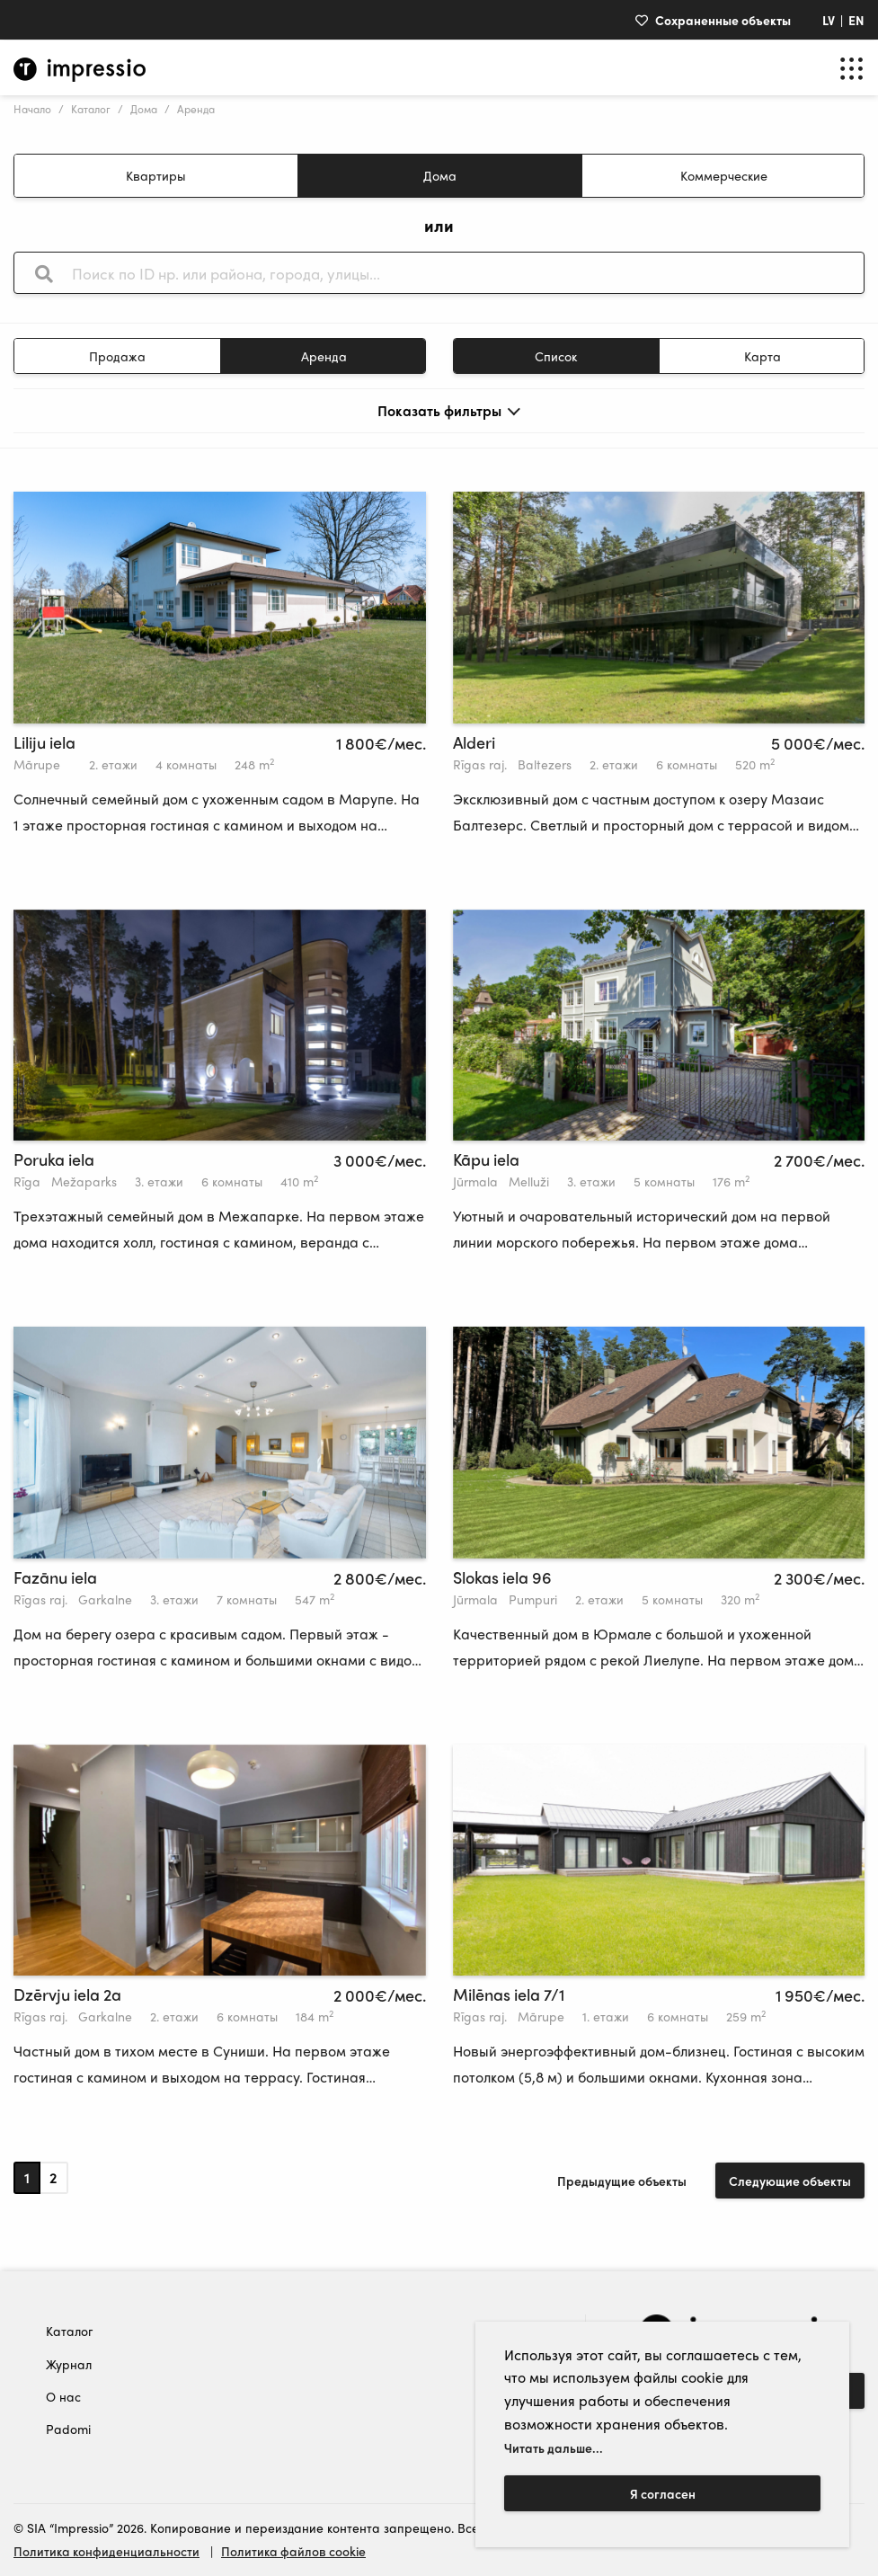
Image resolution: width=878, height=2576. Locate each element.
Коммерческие (723, 175)
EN (856, 20)
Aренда (324, 356)
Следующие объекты (790, 2181)
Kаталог (91, 109)
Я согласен (663, 2493)
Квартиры (156, 175)
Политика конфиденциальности (106, 2551)
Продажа (117, 356)
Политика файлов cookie (293, 2551)
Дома (143, 109)
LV (828, 20)
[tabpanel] (219, 608)
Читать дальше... (553, 2447)
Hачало (32, 109)
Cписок (556, 356)
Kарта (762, 356)
